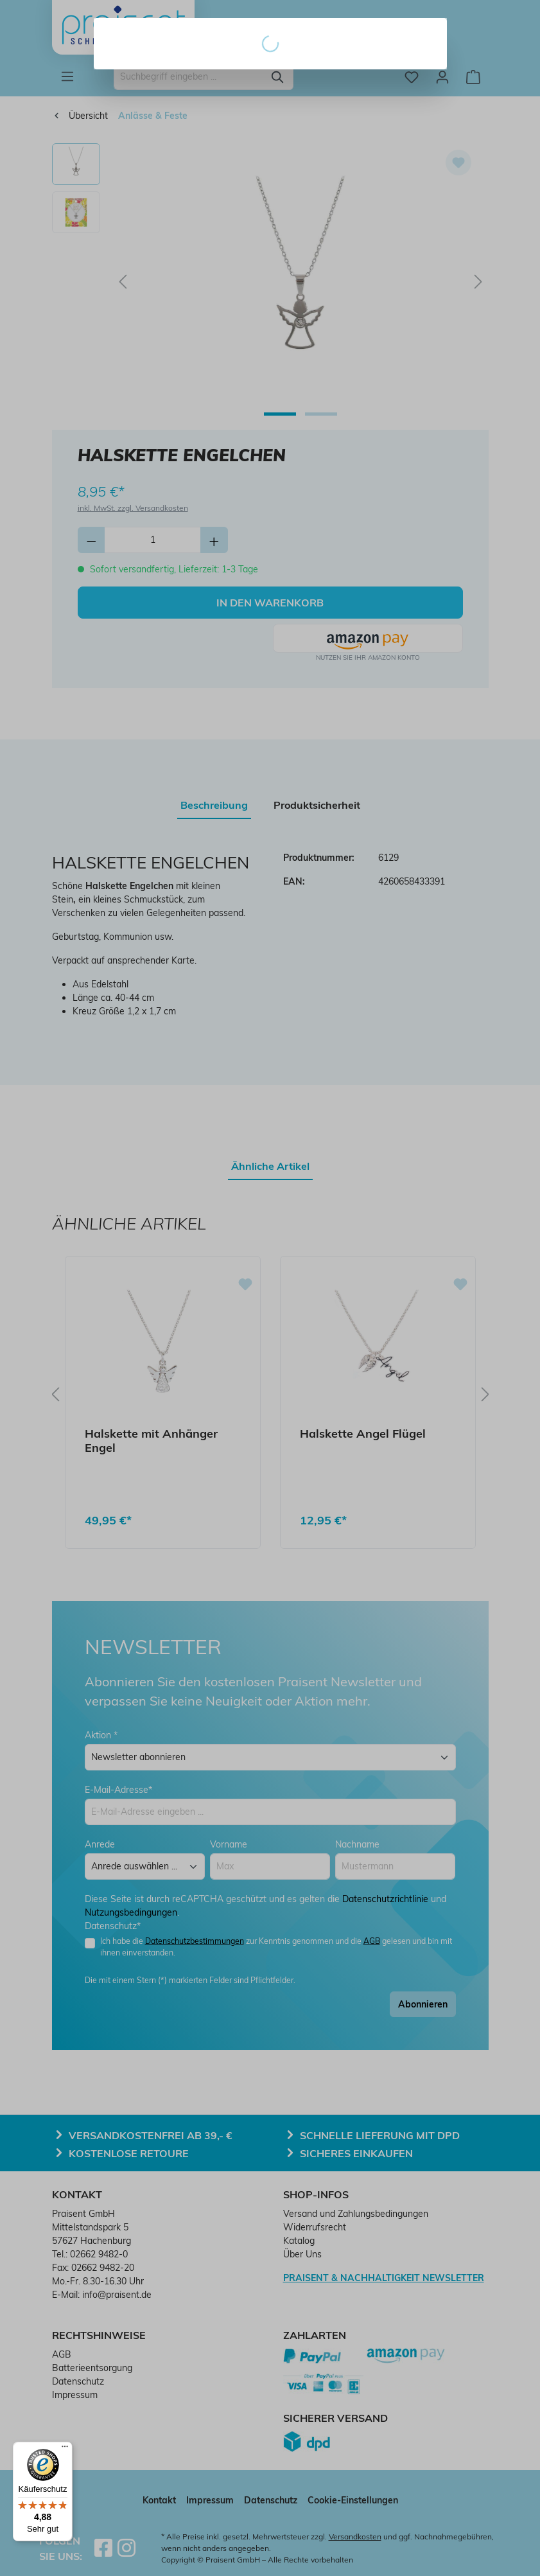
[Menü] (65, 2449)
